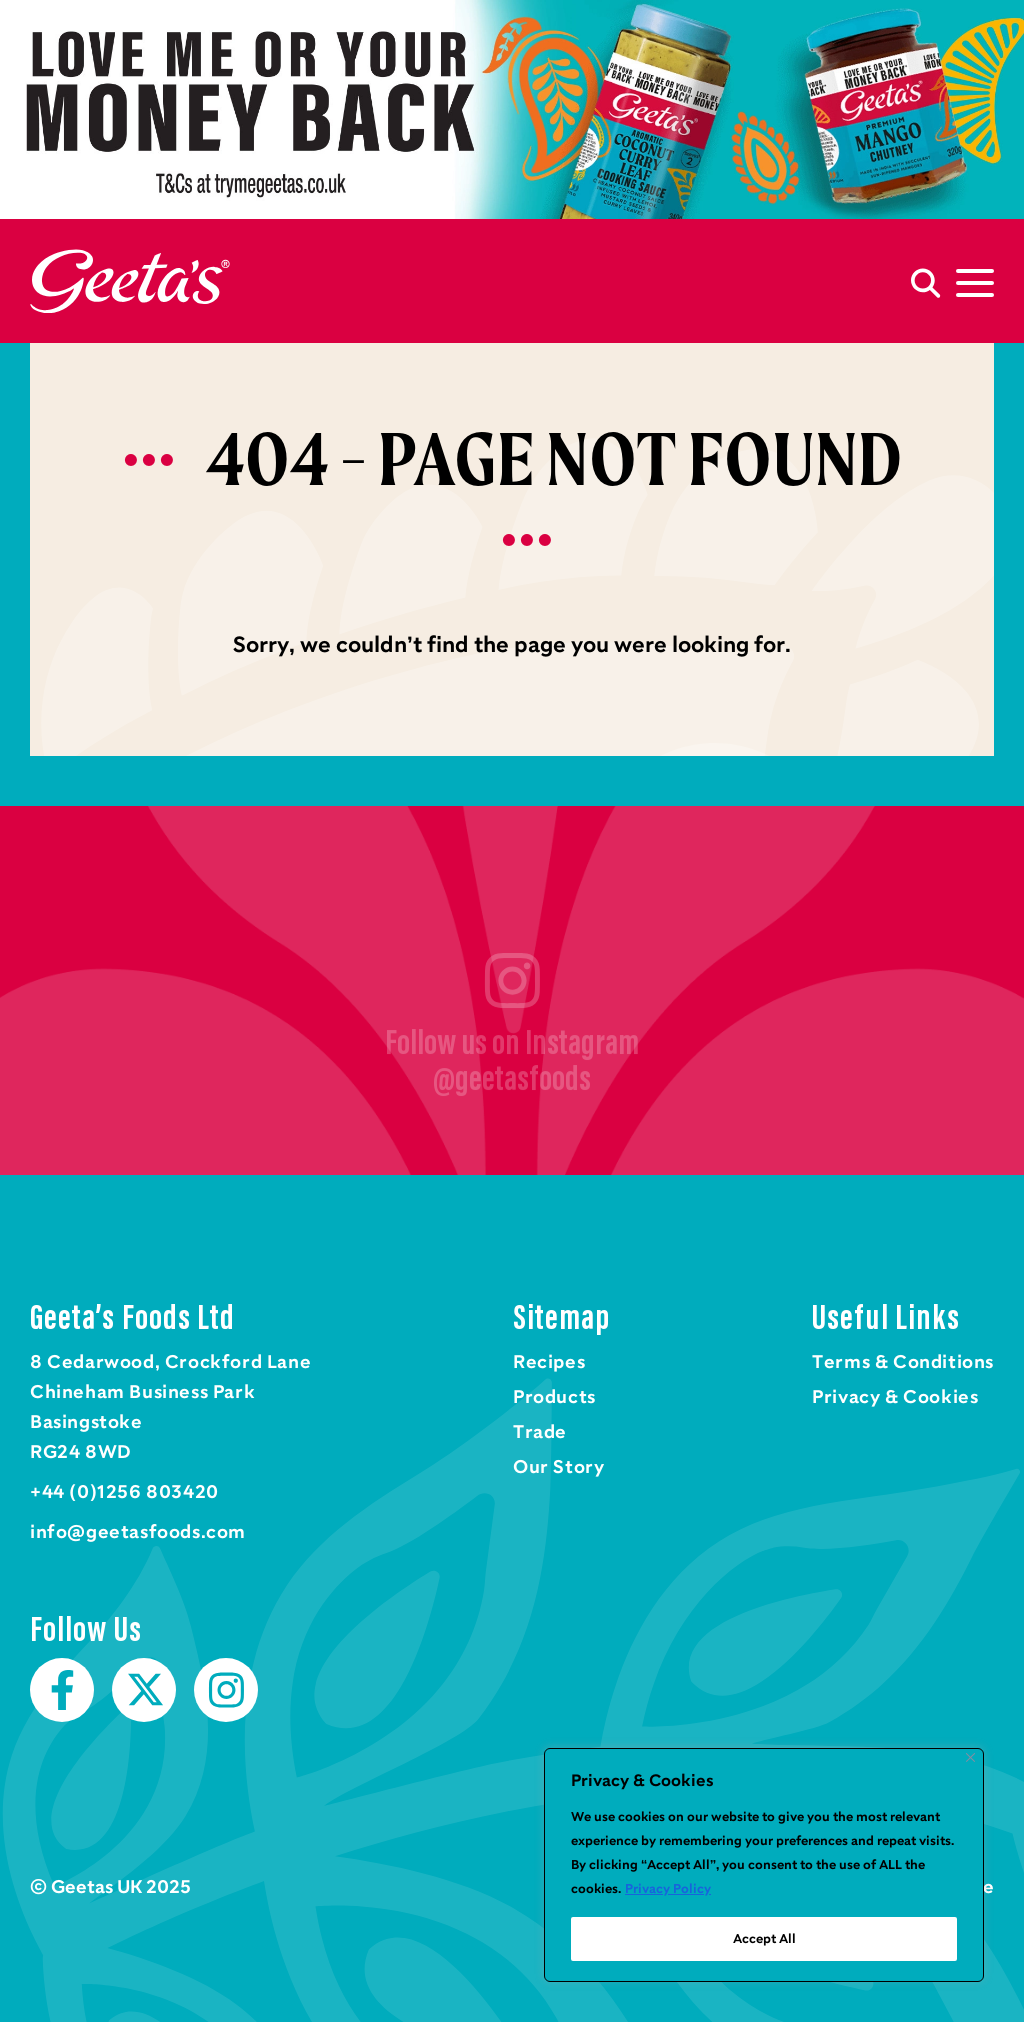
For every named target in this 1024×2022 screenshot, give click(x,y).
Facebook (62, 1690)
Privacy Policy (668, 1889)
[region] (764, 1865)
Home (130, 281)
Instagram (226, 1690)
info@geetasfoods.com (138, 1532)
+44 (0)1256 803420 (124, 1492)
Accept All (764, 1939)
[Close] (970, 1757)
